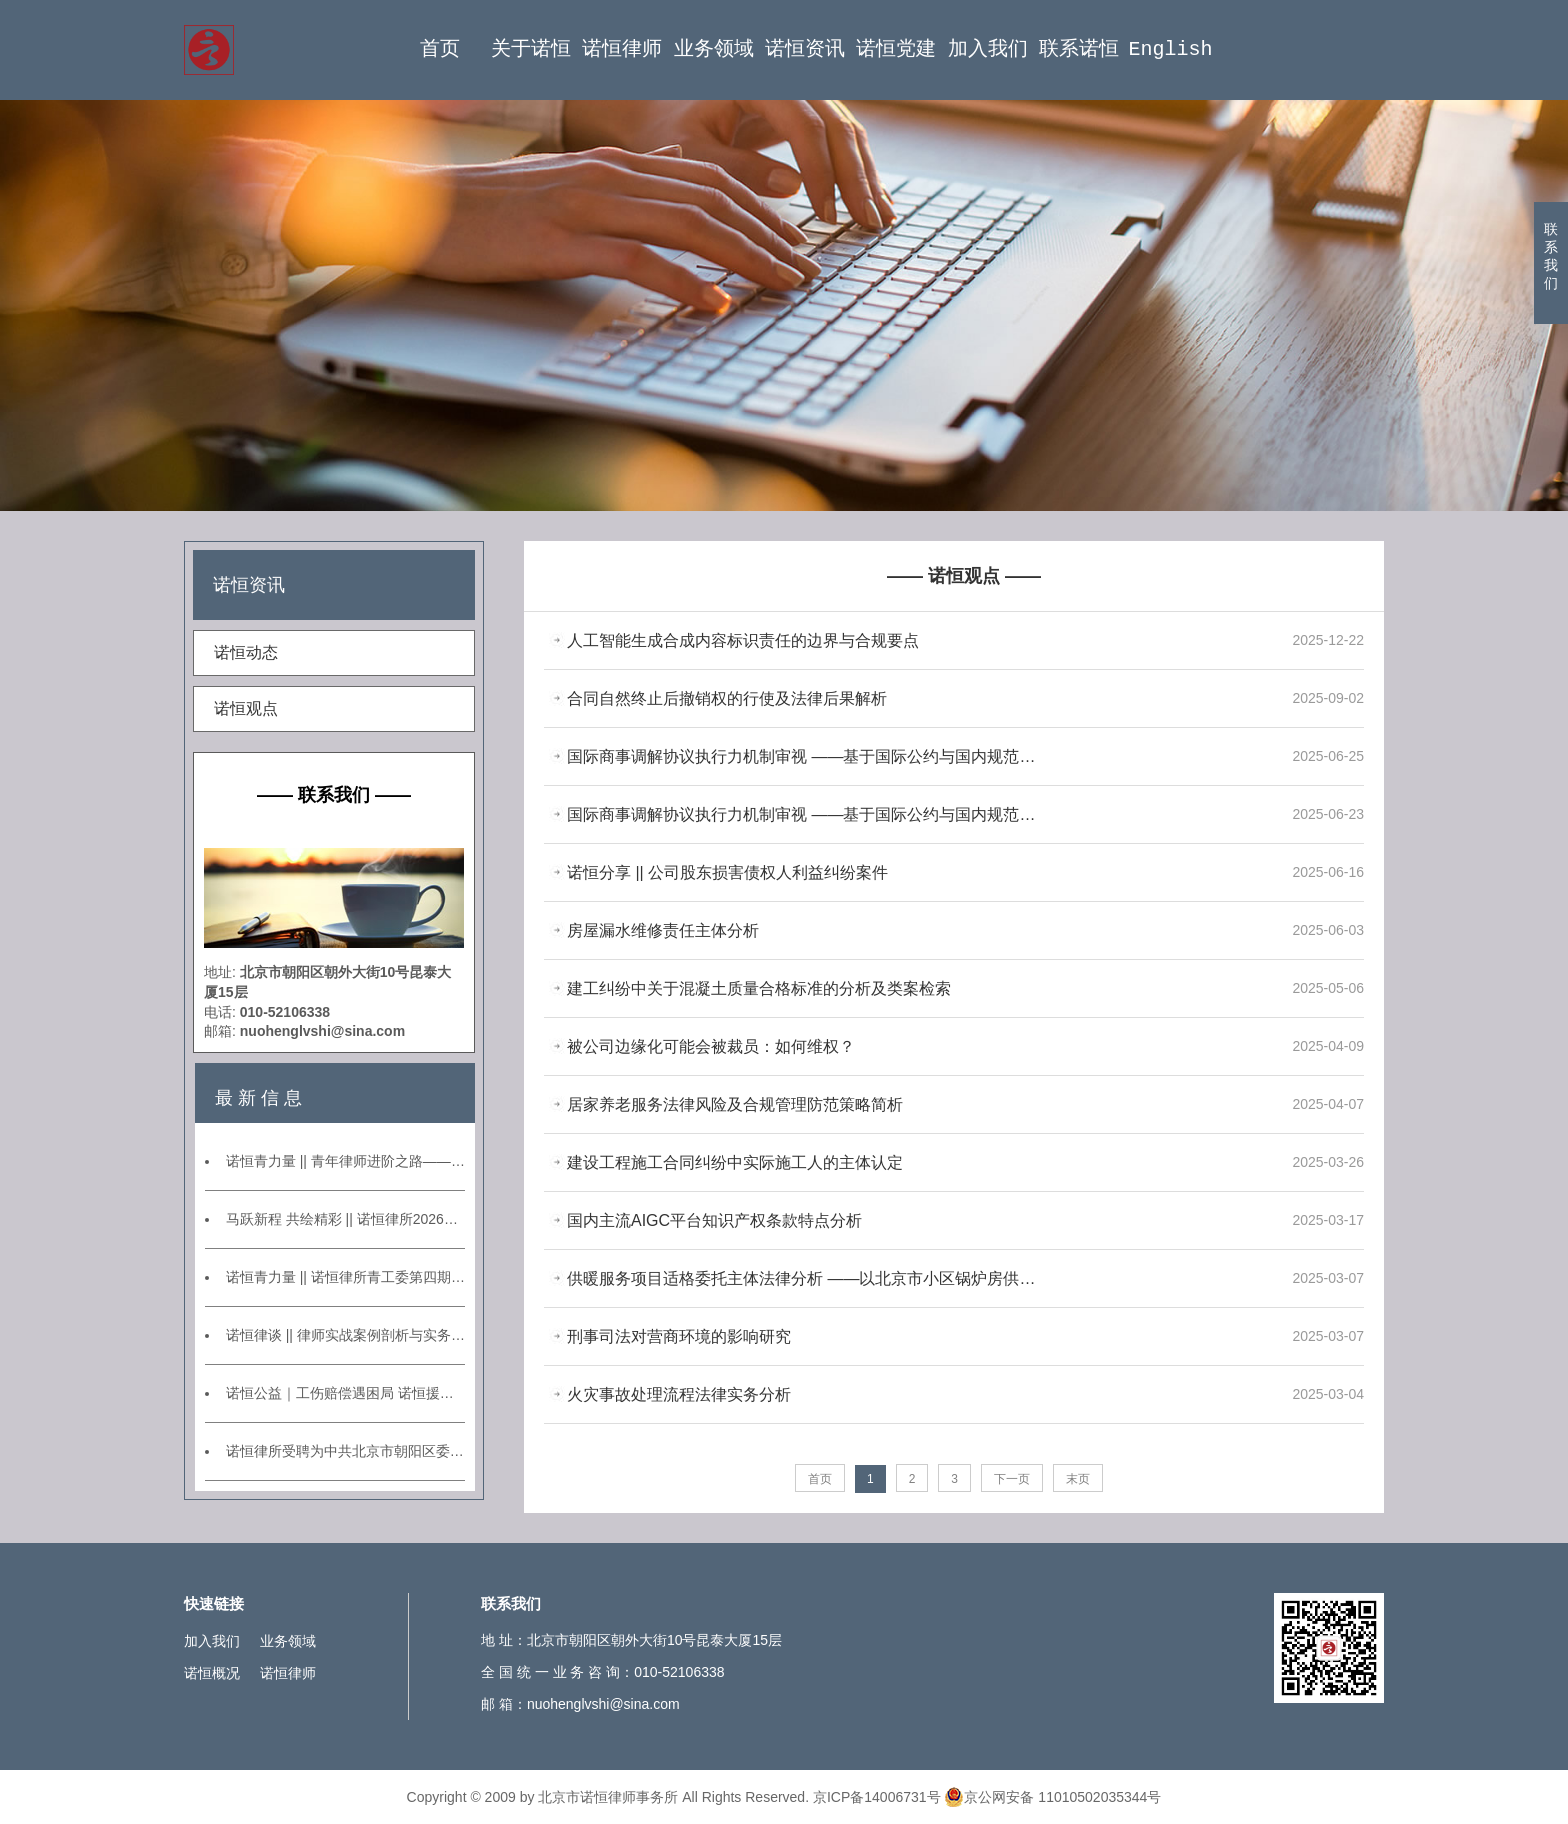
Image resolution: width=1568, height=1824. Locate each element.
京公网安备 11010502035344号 (1052, 1797)
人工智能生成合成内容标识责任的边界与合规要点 (743, 640)
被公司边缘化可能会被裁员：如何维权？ (711, 1046)
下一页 (1012, 1479)
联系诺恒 (1079, 49)
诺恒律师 (622, 49)
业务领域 (714, 49)
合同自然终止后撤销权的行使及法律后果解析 (727, 698)
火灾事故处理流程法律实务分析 (679, 1394)
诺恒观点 (246, 708)
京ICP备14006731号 (877, 1797)
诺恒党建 (896, 49)
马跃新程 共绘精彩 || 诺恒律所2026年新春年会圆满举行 (345, 1219)
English (1170, 49)
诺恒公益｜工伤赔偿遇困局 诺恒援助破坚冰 (345, 1393)
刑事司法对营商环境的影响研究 (679, 1336)
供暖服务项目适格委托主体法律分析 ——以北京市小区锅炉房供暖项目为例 (804, 1278)
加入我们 (988, 49)
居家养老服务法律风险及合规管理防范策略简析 (735, 1104)
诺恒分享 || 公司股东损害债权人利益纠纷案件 (727, 872)
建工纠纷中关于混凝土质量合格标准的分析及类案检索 (759, 988)
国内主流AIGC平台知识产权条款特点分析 (714, 1220)
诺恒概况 (212, 1673)
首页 (440, 49)
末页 (1078, 1479)
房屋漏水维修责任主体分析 (663, 930)
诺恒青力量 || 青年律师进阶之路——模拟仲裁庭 (345, 1161)
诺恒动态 (246, 652)
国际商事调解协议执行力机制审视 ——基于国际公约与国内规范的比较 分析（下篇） (804, 756)
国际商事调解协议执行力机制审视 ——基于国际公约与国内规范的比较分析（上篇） (804, 814)
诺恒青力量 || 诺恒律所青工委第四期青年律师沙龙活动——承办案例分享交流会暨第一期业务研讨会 (345, 1277)
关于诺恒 (531, 49)
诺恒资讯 (805, 49)
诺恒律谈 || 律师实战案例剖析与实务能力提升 (345, 1335)
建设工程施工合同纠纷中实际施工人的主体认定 (735, 1162)
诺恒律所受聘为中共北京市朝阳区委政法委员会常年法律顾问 (345, 1451)
